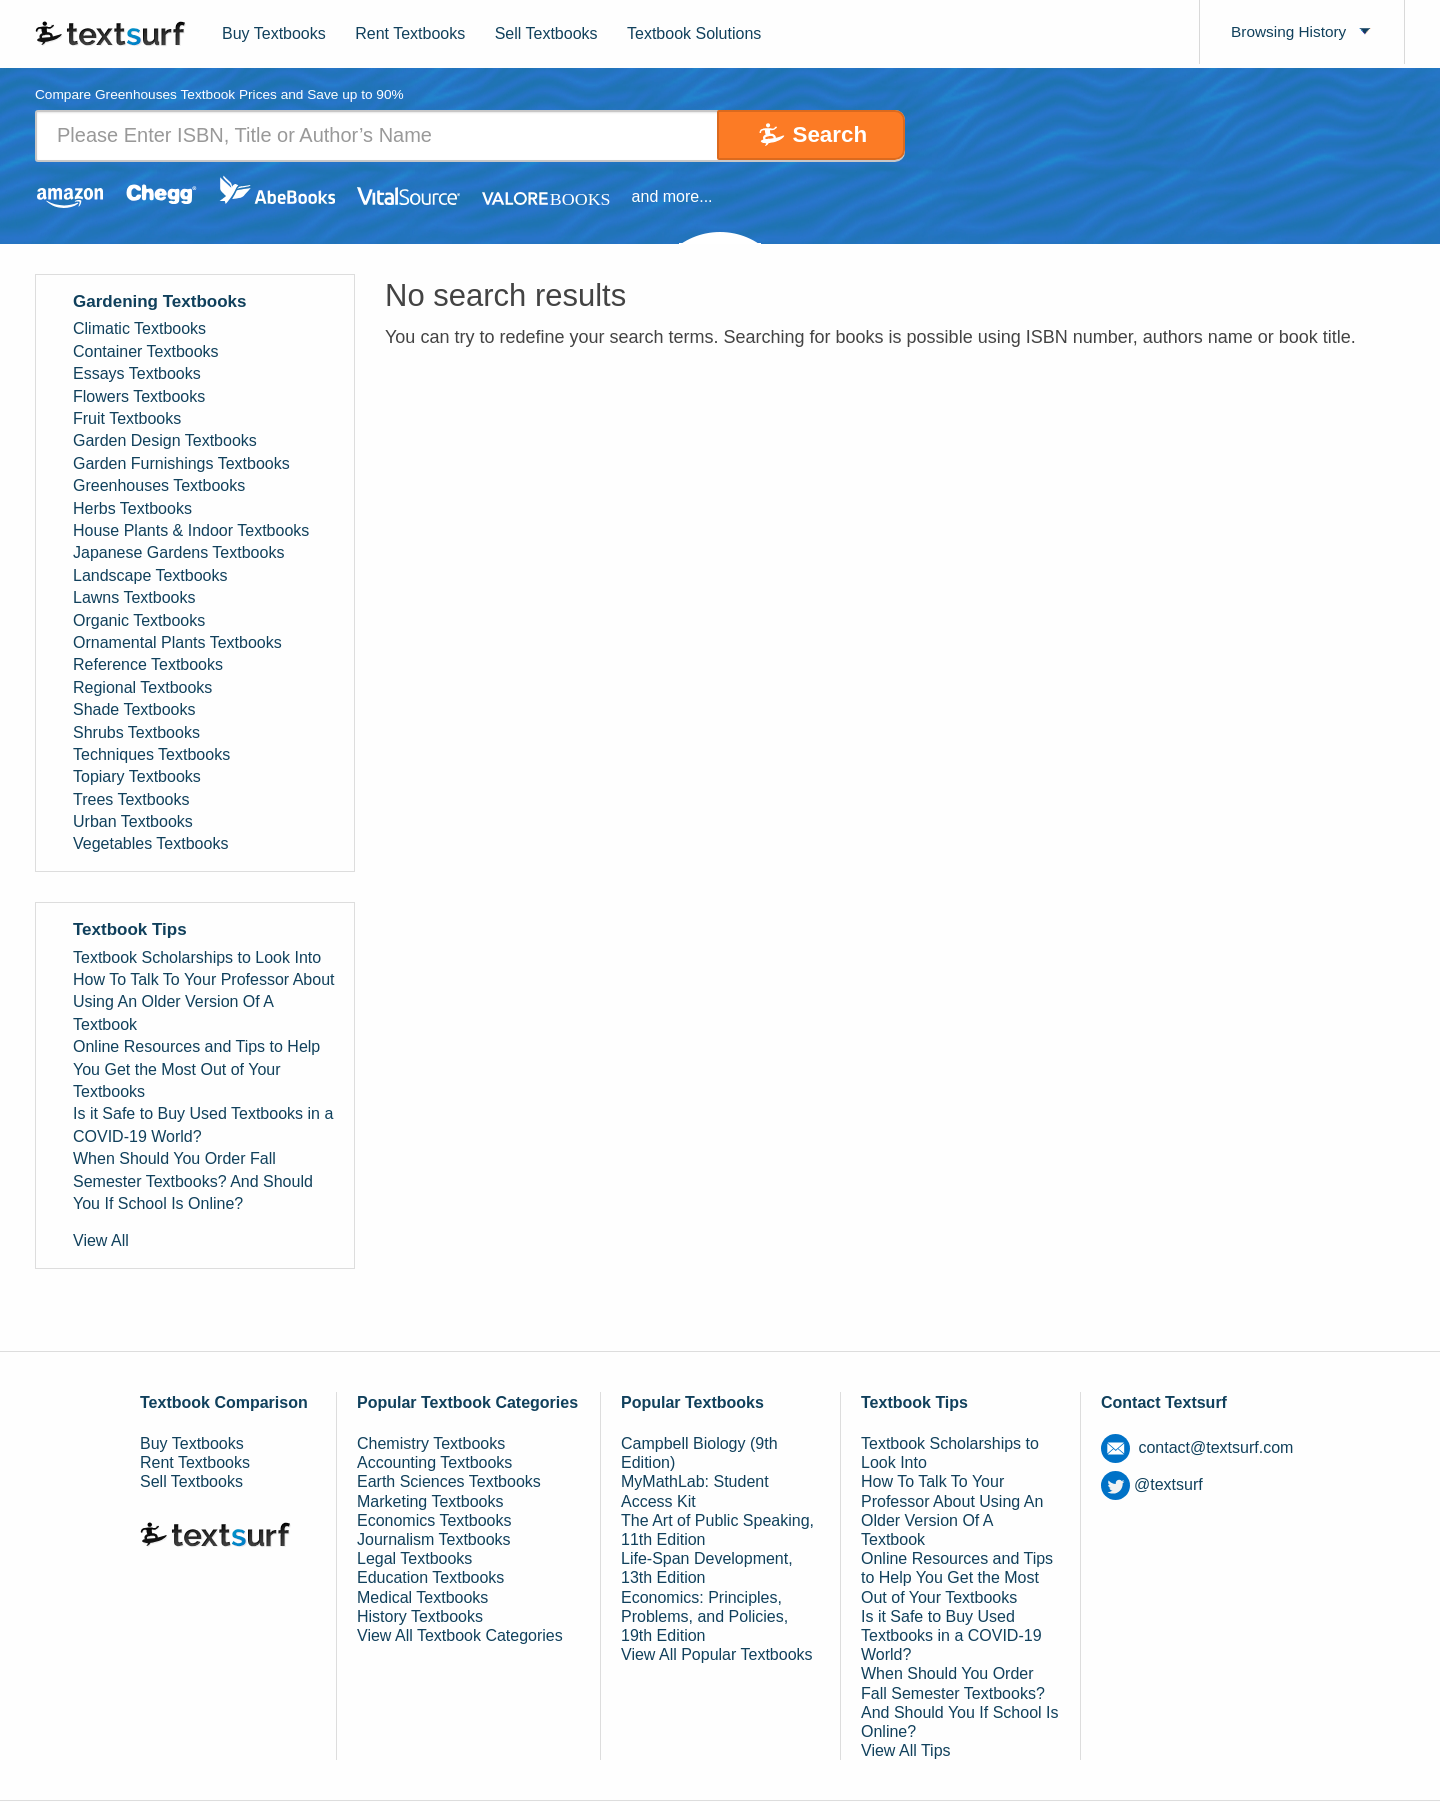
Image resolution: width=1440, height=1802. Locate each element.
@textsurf (1152, 1484)
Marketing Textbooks (430, 1501)
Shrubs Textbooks (136, 732)
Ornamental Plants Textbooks (177, 642)
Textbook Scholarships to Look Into (197, 957)
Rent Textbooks (410, 33)
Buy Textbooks (274, 33)
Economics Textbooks (434, 1520)
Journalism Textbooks (434, 1539)
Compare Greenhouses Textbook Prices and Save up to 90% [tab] (224, 95)
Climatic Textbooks (139, 329)
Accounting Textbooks (434, 1463)
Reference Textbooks (148, 665)
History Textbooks (420, 1616)
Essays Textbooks (137, 374)
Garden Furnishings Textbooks (181, 463)
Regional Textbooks (142, 687)
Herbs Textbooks (132, 508)
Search (821, 135)
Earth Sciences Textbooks (449, 1482)
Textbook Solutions (694, 33)
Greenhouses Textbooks (159, 486)
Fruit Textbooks (127, 418)
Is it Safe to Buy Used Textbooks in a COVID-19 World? (203, 1125)
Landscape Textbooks (150, 575)
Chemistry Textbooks (431, 1443)
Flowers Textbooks (139, 396)
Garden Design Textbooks (165, 441)
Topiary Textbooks (137, 777)
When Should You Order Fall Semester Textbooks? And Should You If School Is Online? (193, 1181)
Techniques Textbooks (151, 754)
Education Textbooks (430, 1578)
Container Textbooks (146, 351)
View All (101, 1241)
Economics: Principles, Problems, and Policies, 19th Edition (704, 1616)
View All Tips (906, 1750)
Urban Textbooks (133, 821)
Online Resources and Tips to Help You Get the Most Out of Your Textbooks (196, 1070)
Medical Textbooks (422, 1597)
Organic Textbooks (139, 620)
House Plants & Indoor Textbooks (191, 530)
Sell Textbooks (546, 33)
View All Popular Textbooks (717, 1655)
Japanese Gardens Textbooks (178, 553)
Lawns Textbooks (134, 597)
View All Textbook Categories (460, 1635)
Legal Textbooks (414, 1559)
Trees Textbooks (131, 799)
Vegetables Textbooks (150, 844)
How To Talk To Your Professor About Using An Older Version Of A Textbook (204, 1002)
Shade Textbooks (134, 709)
